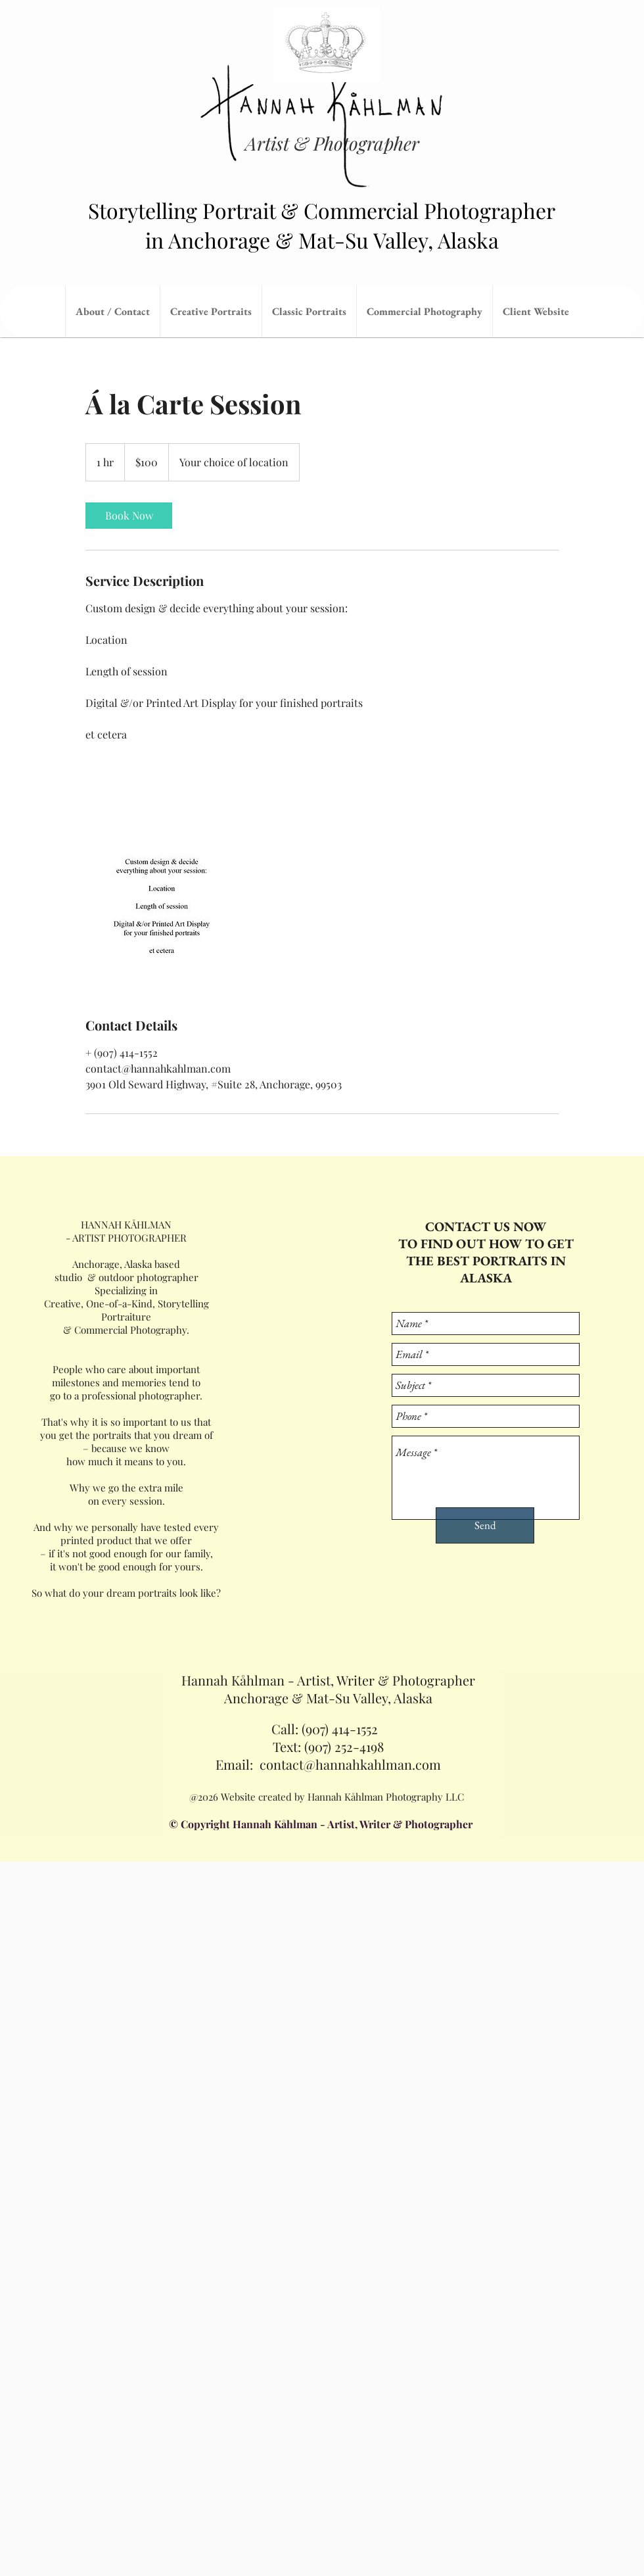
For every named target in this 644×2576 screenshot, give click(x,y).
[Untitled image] (161, 911)
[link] (128, 515)
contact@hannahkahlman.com (350, 1764)
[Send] (485, 1525)
